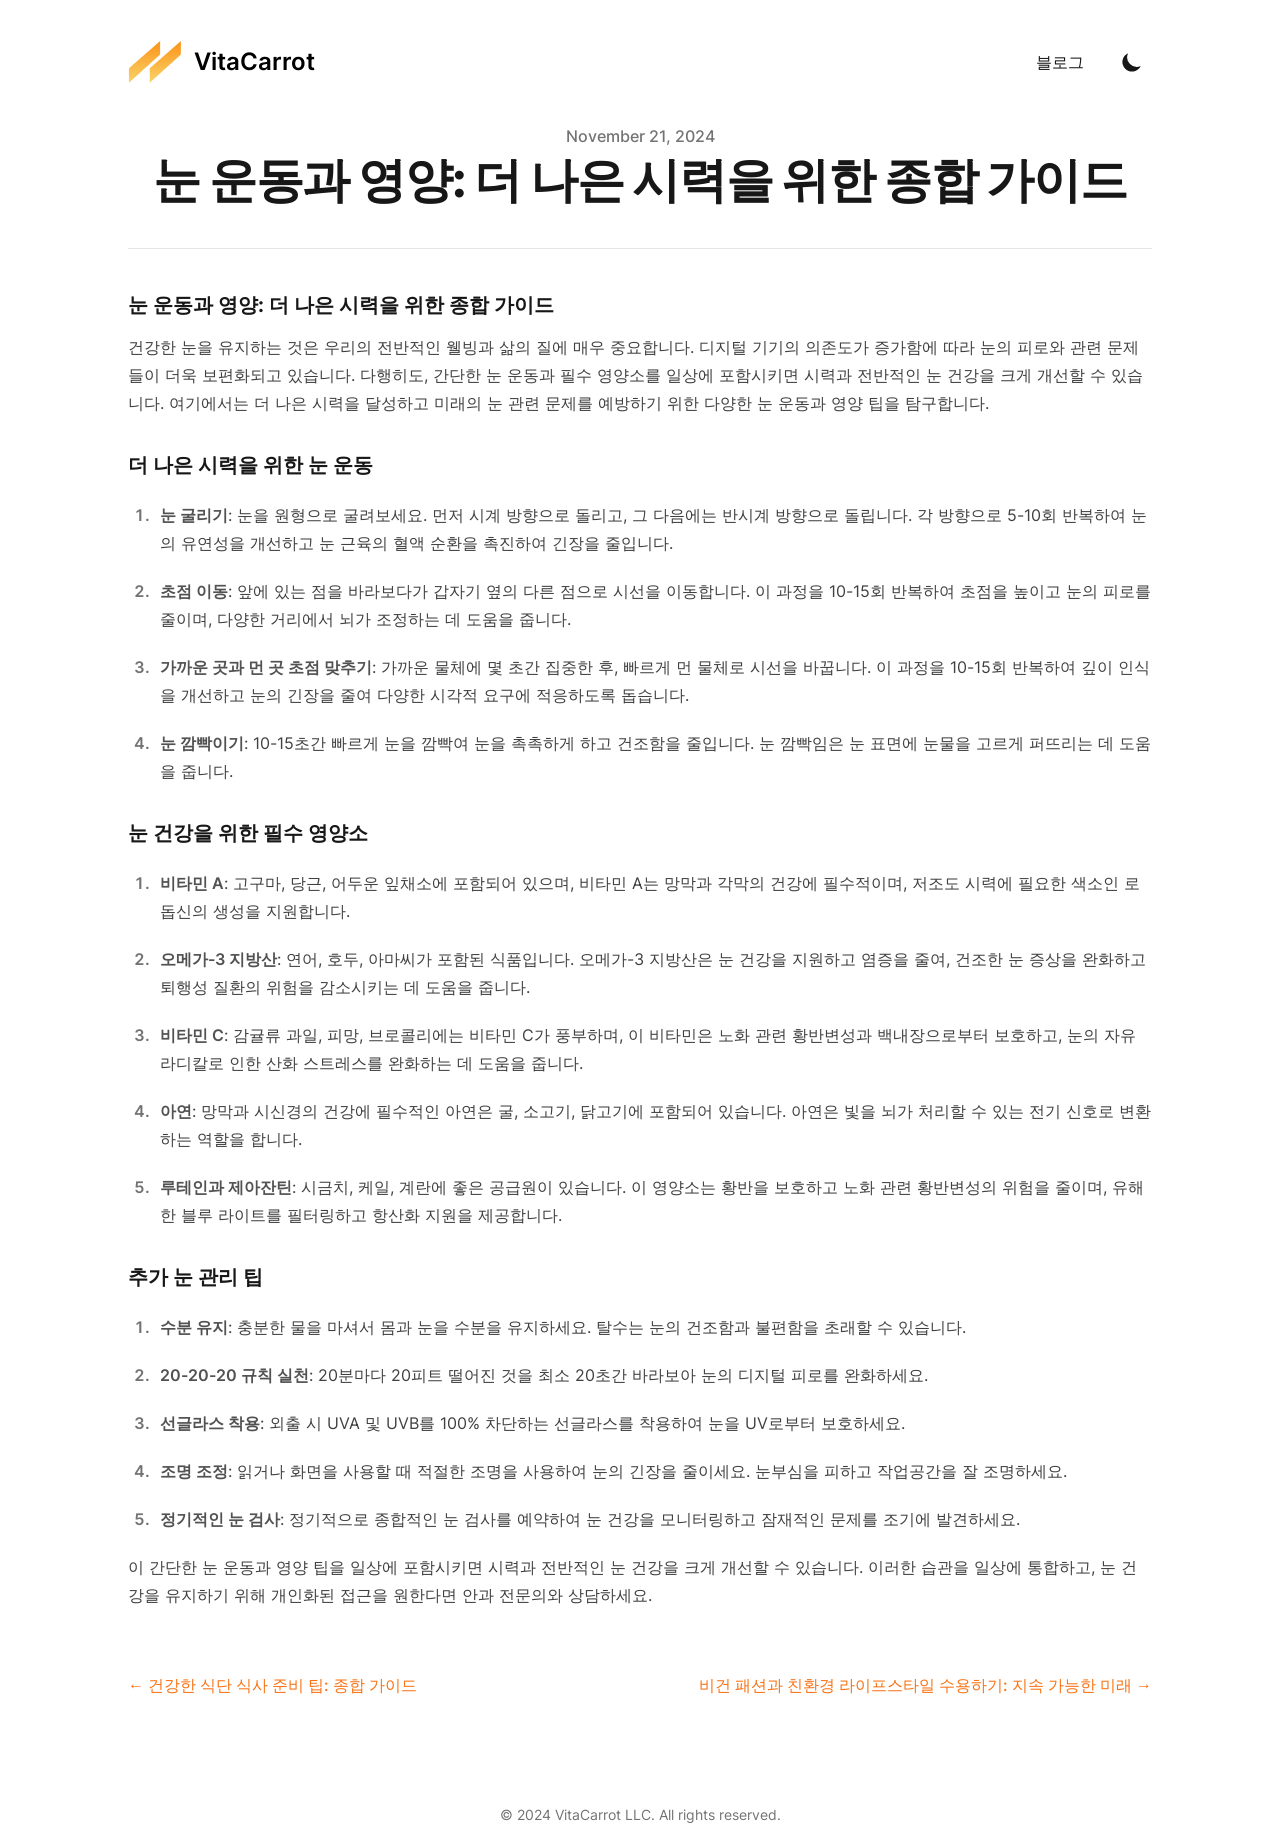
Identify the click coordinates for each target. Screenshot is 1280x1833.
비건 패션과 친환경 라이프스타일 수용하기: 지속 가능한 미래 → (925, 1685)
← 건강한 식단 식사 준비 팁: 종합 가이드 (272, 1685)
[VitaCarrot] (221, 62)
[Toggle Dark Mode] (1132, 62)
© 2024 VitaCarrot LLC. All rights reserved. (640, 1814)
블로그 (1060, 62)
